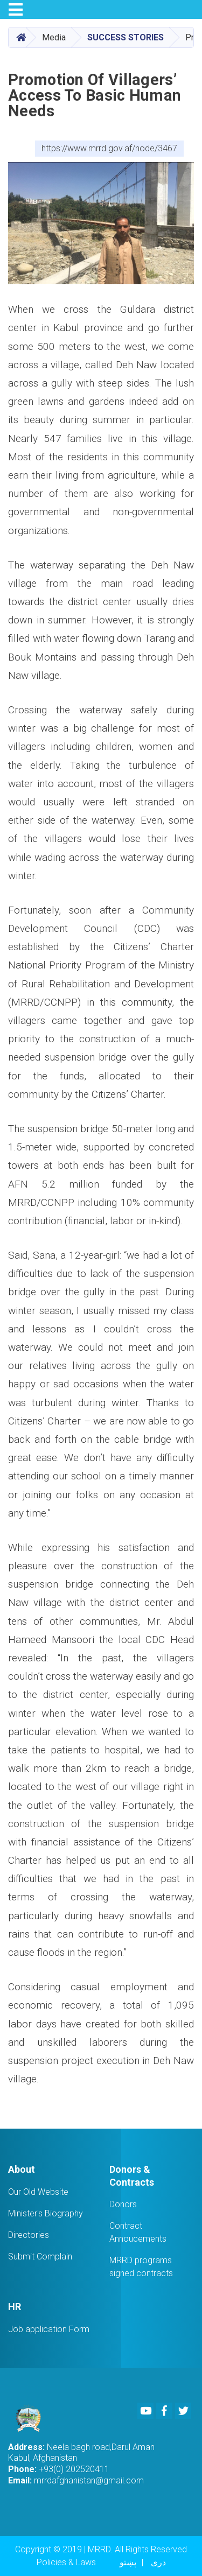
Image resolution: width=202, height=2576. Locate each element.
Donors (123, 2204)
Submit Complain (40, 2256)
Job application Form (48, 2329)
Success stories (125, 37)
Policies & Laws (66, 2562)
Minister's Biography (45, 2213)
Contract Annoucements (137, 2232)
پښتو (128, 2562)
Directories (28, 2235)
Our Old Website (38, 2192)
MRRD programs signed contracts (141, 2266)
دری (158, 2562)
